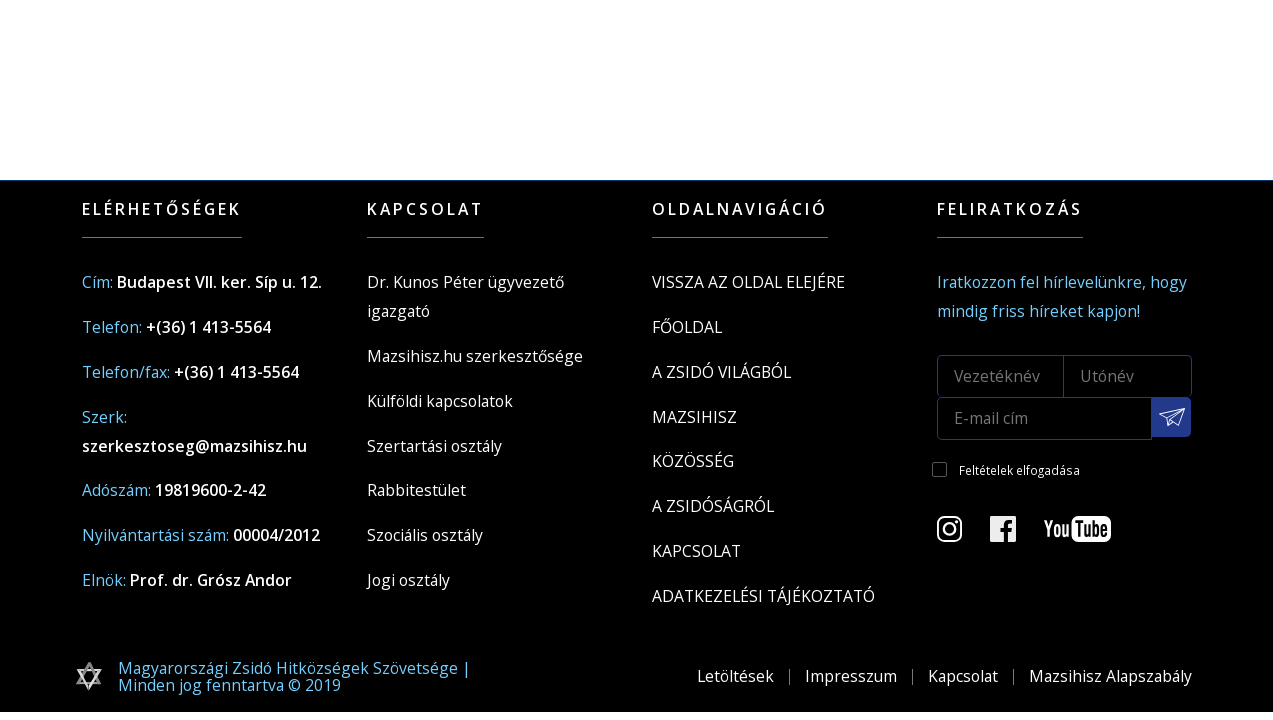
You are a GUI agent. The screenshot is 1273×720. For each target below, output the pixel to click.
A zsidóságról (713, 506)
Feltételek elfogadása (1019, 470)
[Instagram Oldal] (961, 535)
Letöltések (735, 676)
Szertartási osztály (434, 446)
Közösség (693, 461)
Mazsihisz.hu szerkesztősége (475, 356)
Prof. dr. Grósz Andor (211, 580)
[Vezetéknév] (1001, 376)
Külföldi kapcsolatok (440, 401)
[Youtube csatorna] (1089, 535)
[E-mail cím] (1044, 418)
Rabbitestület (416, 490)
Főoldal (687, 327)
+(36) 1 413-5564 (208, 327)
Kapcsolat (696, 551)
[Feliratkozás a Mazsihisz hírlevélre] (1172, 417)
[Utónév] (1128, 376)
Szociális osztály (425, 535)
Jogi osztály (408, 580)
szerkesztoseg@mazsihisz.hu (194, 446)
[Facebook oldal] (1015, 535)
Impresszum (851, 676)
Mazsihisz (694, 417)
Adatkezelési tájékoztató (763, 596)
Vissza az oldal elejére (748, 282)
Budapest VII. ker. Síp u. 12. (219, 282)
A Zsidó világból (721, 372)
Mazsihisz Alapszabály (1110, 676)
